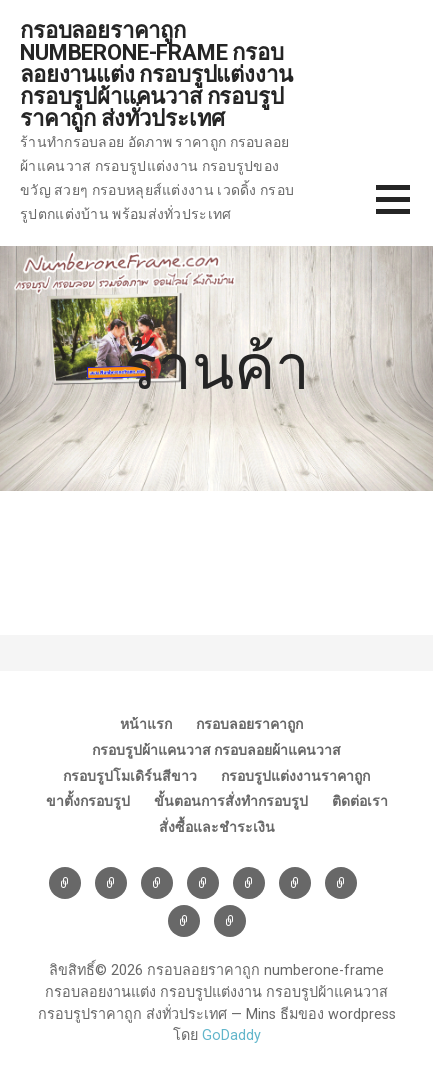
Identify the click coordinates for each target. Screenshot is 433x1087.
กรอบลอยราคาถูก (249, 724)
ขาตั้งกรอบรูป (88, 801)
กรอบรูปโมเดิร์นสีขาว (130, 776)
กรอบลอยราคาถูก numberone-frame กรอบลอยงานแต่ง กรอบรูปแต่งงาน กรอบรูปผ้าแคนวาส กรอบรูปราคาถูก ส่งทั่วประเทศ (156, 74)
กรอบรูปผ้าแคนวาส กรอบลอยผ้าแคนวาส (216, 750)
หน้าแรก (146, 724)
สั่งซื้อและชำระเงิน (217, 827)
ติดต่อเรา (360, 801)
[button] (404, 211)
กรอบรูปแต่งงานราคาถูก (295, 776)
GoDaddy (231, 1035)
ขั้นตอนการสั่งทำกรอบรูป (231, 801)
